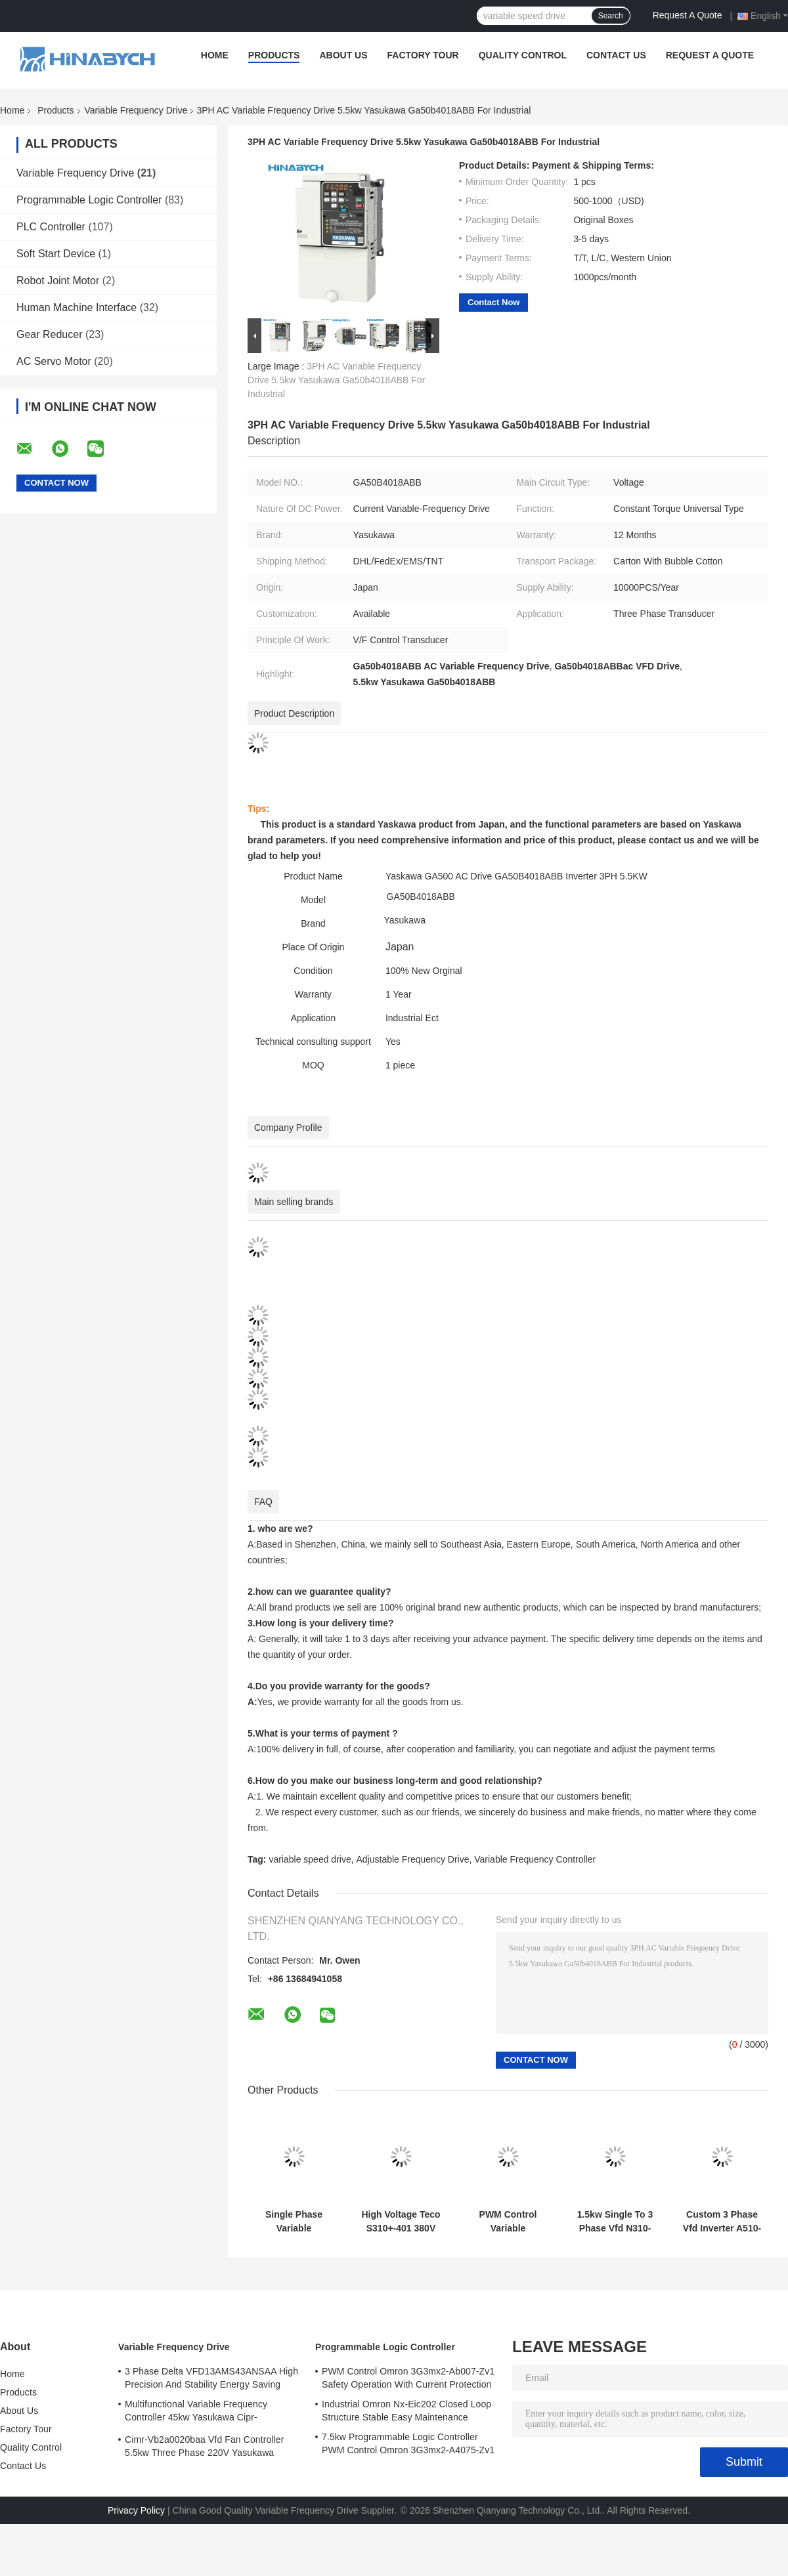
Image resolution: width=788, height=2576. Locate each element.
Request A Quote (687, 15)
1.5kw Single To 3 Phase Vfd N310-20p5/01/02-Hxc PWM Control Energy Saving (615, 2221)
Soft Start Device (55, 253)
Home (215, 55)
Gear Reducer (49, 334)
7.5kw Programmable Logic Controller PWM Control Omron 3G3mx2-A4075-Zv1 (408, 2443)
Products (274, 55)
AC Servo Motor (53, 361)
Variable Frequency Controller (535, 1859)
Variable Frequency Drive (136, 110)
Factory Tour (423, 55)
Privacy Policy (136, 2510)
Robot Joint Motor (57, 280)
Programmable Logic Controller (89, 199)
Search (610, 15)
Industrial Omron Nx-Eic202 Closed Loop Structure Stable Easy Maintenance (406, 2410)
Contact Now (493, 302)
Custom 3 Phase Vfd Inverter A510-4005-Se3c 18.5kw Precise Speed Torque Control (722, 2221)
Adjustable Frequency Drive (412, 1859)
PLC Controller (50, 226)
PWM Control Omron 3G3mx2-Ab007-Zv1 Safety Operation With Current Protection (408, 2378)
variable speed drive (310, 1859)
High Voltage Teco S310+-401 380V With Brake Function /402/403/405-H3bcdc (400, 2221)
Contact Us (616, 55)
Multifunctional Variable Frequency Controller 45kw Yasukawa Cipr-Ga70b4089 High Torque (196, 2412)
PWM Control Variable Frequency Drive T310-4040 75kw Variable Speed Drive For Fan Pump (508, 2221)
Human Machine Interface (76, 307)
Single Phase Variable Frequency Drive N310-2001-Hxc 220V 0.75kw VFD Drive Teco (293, 2221)
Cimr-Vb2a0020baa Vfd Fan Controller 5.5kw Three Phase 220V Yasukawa (204, 2446)
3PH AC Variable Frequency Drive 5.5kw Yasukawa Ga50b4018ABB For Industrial (336, 380)
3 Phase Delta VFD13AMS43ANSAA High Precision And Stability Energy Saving (211, 2378)
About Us (343, 55)
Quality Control (523, 55)
